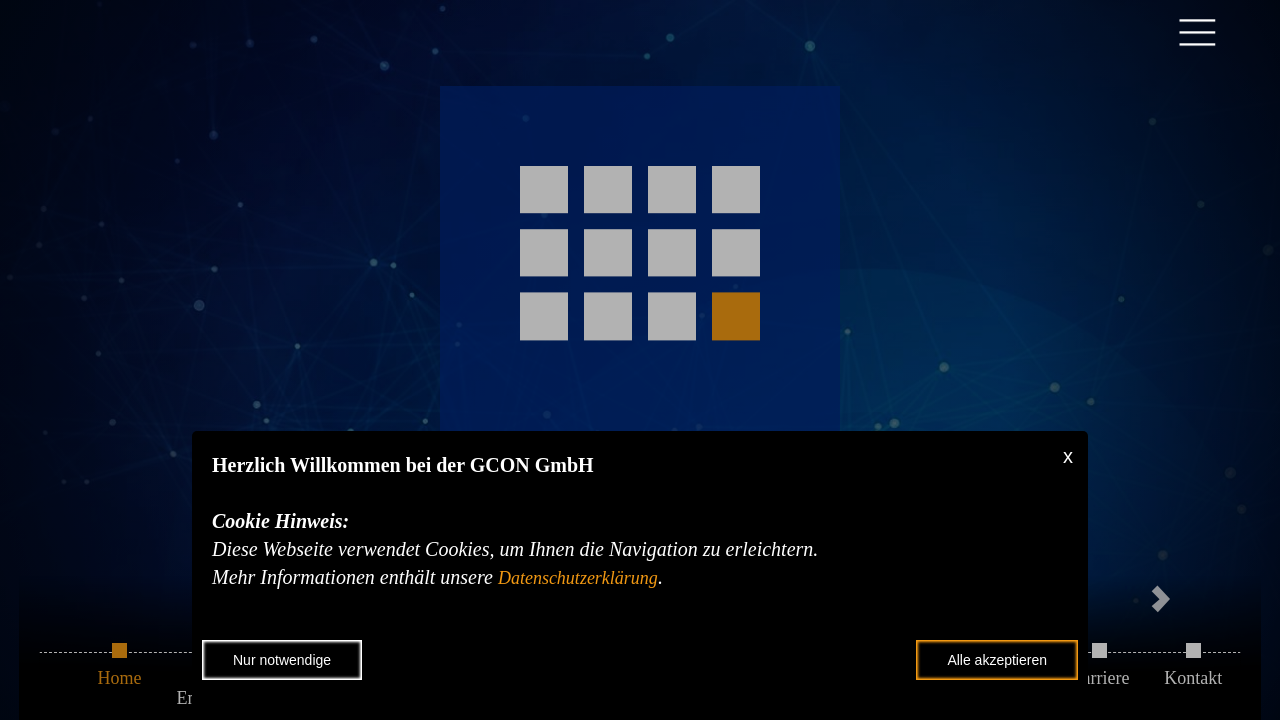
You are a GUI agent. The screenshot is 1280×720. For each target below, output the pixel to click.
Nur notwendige (282, 660)
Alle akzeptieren (997, 660)
